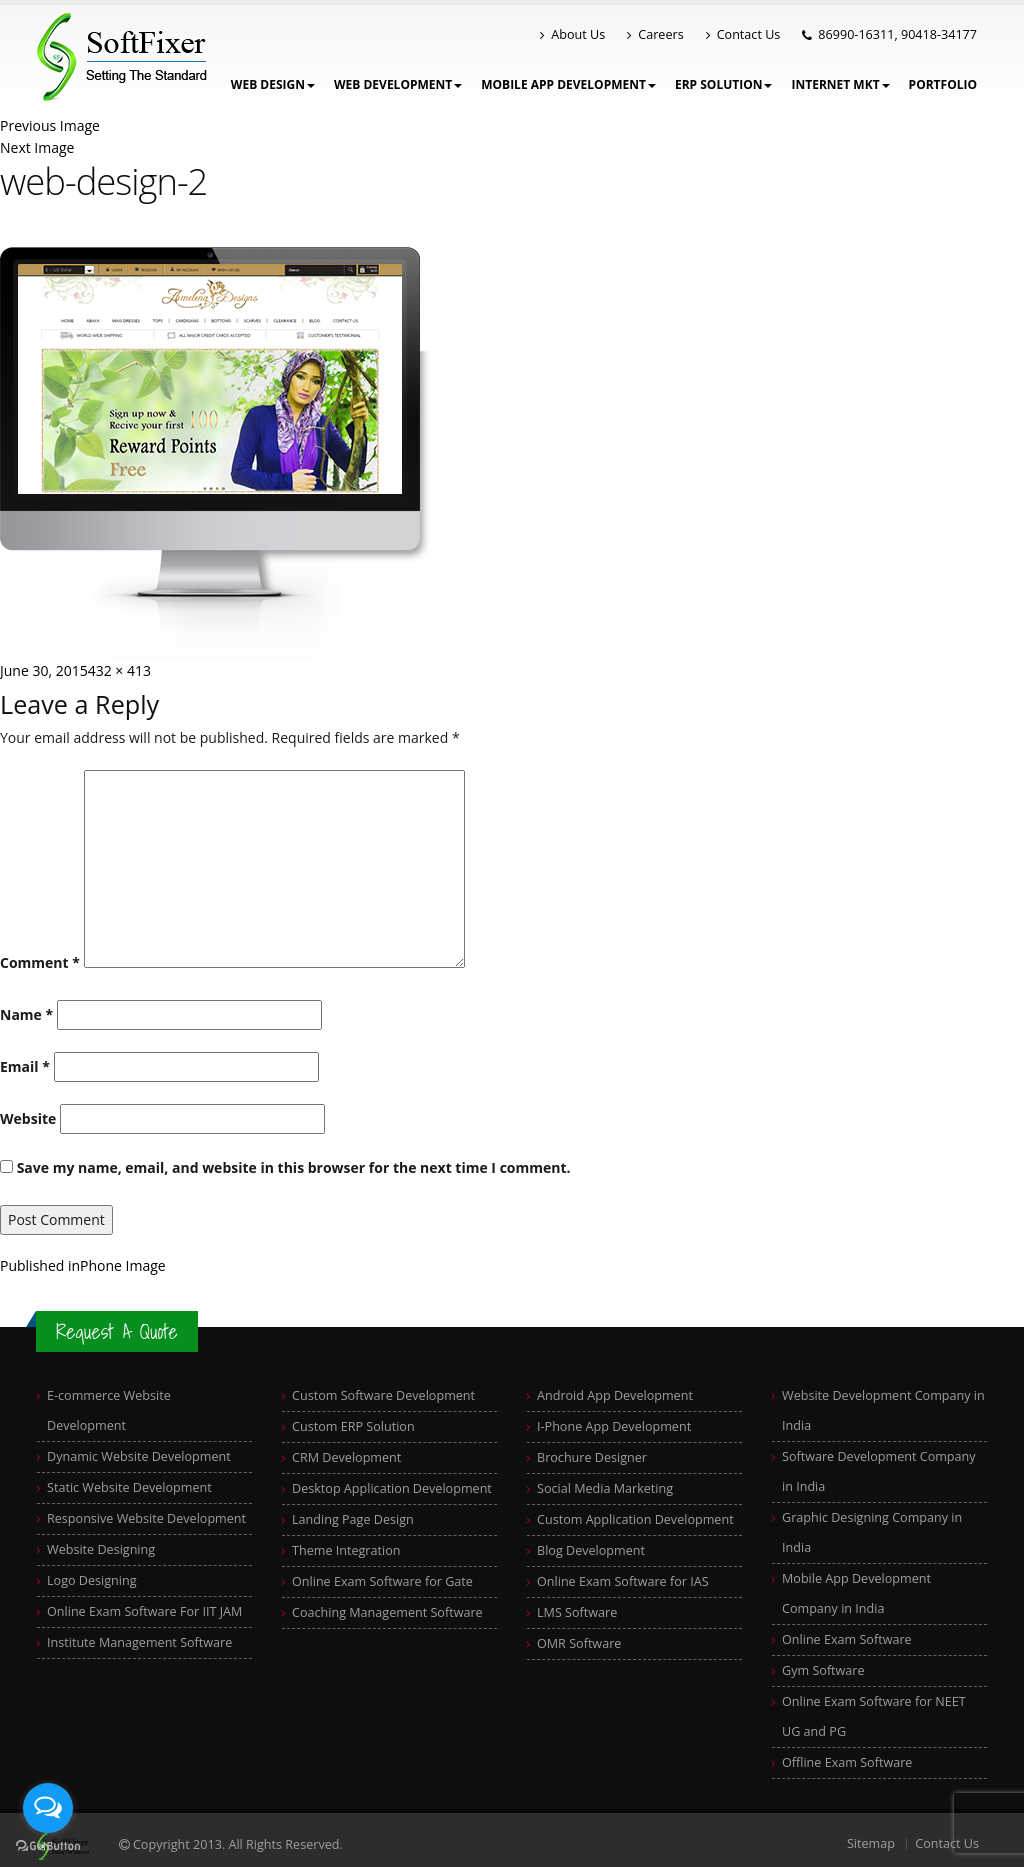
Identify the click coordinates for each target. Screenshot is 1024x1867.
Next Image (37, 147)
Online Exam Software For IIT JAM (144, 1611)
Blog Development (591, 1550)
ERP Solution (724, 84)
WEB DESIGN (273, 84)
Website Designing (101, 1549)
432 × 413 (119, 670)
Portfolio (943, 84)
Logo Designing (92, 1580)
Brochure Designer (592, 1457)
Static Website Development (129, 1487)
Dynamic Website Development (139, 1456)
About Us (572, 34)
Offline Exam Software (847, 1762)
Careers (655, 34)
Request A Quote (117, 1331)
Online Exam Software (847, 1639)
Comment (40, 962)
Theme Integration (346, 1550)
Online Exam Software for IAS (623, 1581)
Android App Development (615, 1395)
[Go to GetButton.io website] (48, 1846)
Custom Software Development (383, 1395)
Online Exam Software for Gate (382, 1581)
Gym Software (823, 1670)
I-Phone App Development (614, 1426)
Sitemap (871, 1843)
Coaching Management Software (387, 1612)
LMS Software (577, 1612)
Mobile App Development (568, 84)
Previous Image (50, 125)
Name (26, 1014)
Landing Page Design (353, 1519)
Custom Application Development (635, 1519)
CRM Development (346, 1457)
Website (28, 1118)
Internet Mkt (840, 84)
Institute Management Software (139, 1642)
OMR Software (579, 1643)
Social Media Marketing (605, 1488)
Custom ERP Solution (353, 1426)
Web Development (398, 84)
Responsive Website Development (146, 1518)
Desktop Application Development (392, 1488)
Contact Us (743, 34)
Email (25, 1066)
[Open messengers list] (48, 1808)
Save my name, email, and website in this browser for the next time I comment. (294, 1167)
